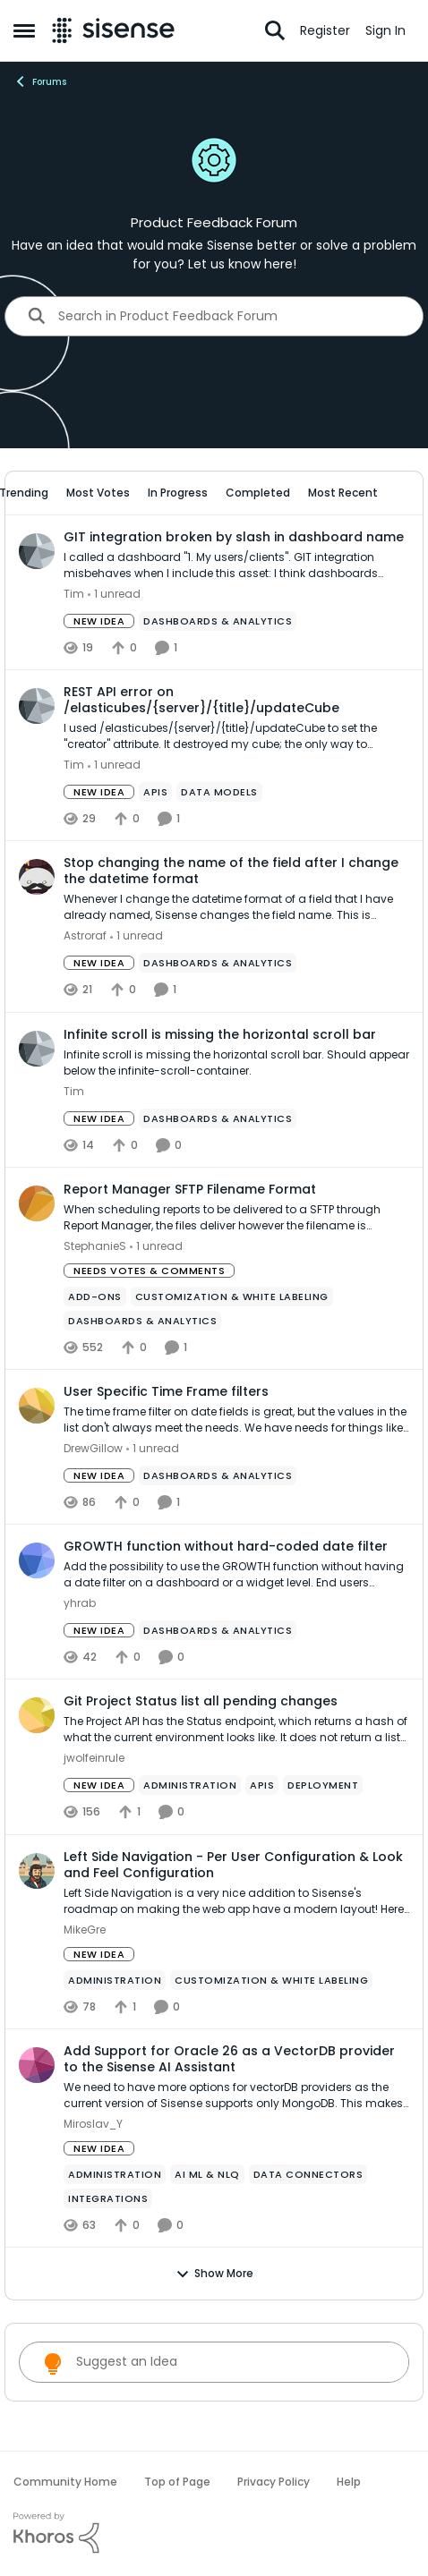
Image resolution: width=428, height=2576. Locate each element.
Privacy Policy (273, 2481)
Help (349, 2481)
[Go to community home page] (113, 30)
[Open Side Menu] (24, 30)
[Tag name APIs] (155, 792)
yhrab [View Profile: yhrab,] (80, 1603)
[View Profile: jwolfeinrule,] (37, 1715)
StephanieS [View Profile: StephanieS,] (95, 1246)
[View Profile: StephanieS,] (37, 1203)
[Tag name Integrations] (108, 2198)
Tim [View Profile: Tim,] (74, 593)
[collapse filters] (398, 492)
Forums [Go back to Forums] (39, 81)
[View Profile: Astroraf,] (37, 877)
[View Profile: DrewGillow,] (37, 1406)
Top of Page (177, 2481)
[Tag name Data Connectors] (308, 2174)
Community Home (65, 2481)
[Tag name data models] (219, 792)
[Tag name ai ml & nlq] (207, 2174)
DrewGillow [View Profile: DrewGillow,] (93, 1448)
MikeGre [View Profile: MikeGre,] (85, 1929)
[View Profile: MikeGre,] (37, 1871)
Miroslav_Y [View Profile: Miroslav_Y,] (93, 2123)
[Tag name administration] (190, 1786)
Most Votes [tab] (98, 492)
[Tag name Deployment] (323, 1786)
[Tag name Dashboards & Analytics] (217, 621)
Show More (214, 2274)
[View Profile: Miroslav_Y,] (37, 2065)
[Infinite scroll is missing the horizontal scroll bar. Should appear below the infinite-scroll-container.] (236, 1063)
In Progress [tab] (178, 492)
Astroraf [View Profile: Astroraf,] (85, 936)
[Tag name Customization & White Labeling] (232, 1296)
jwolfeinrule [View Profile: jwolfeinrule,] (94, 1758)
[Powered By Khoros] (214, 2533)
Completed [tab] (258, 492)
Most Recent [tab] (343, 492)
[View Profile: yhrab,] (37, 1560)
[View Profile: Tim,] (37, 551)
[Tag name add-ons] (95, 1296)
